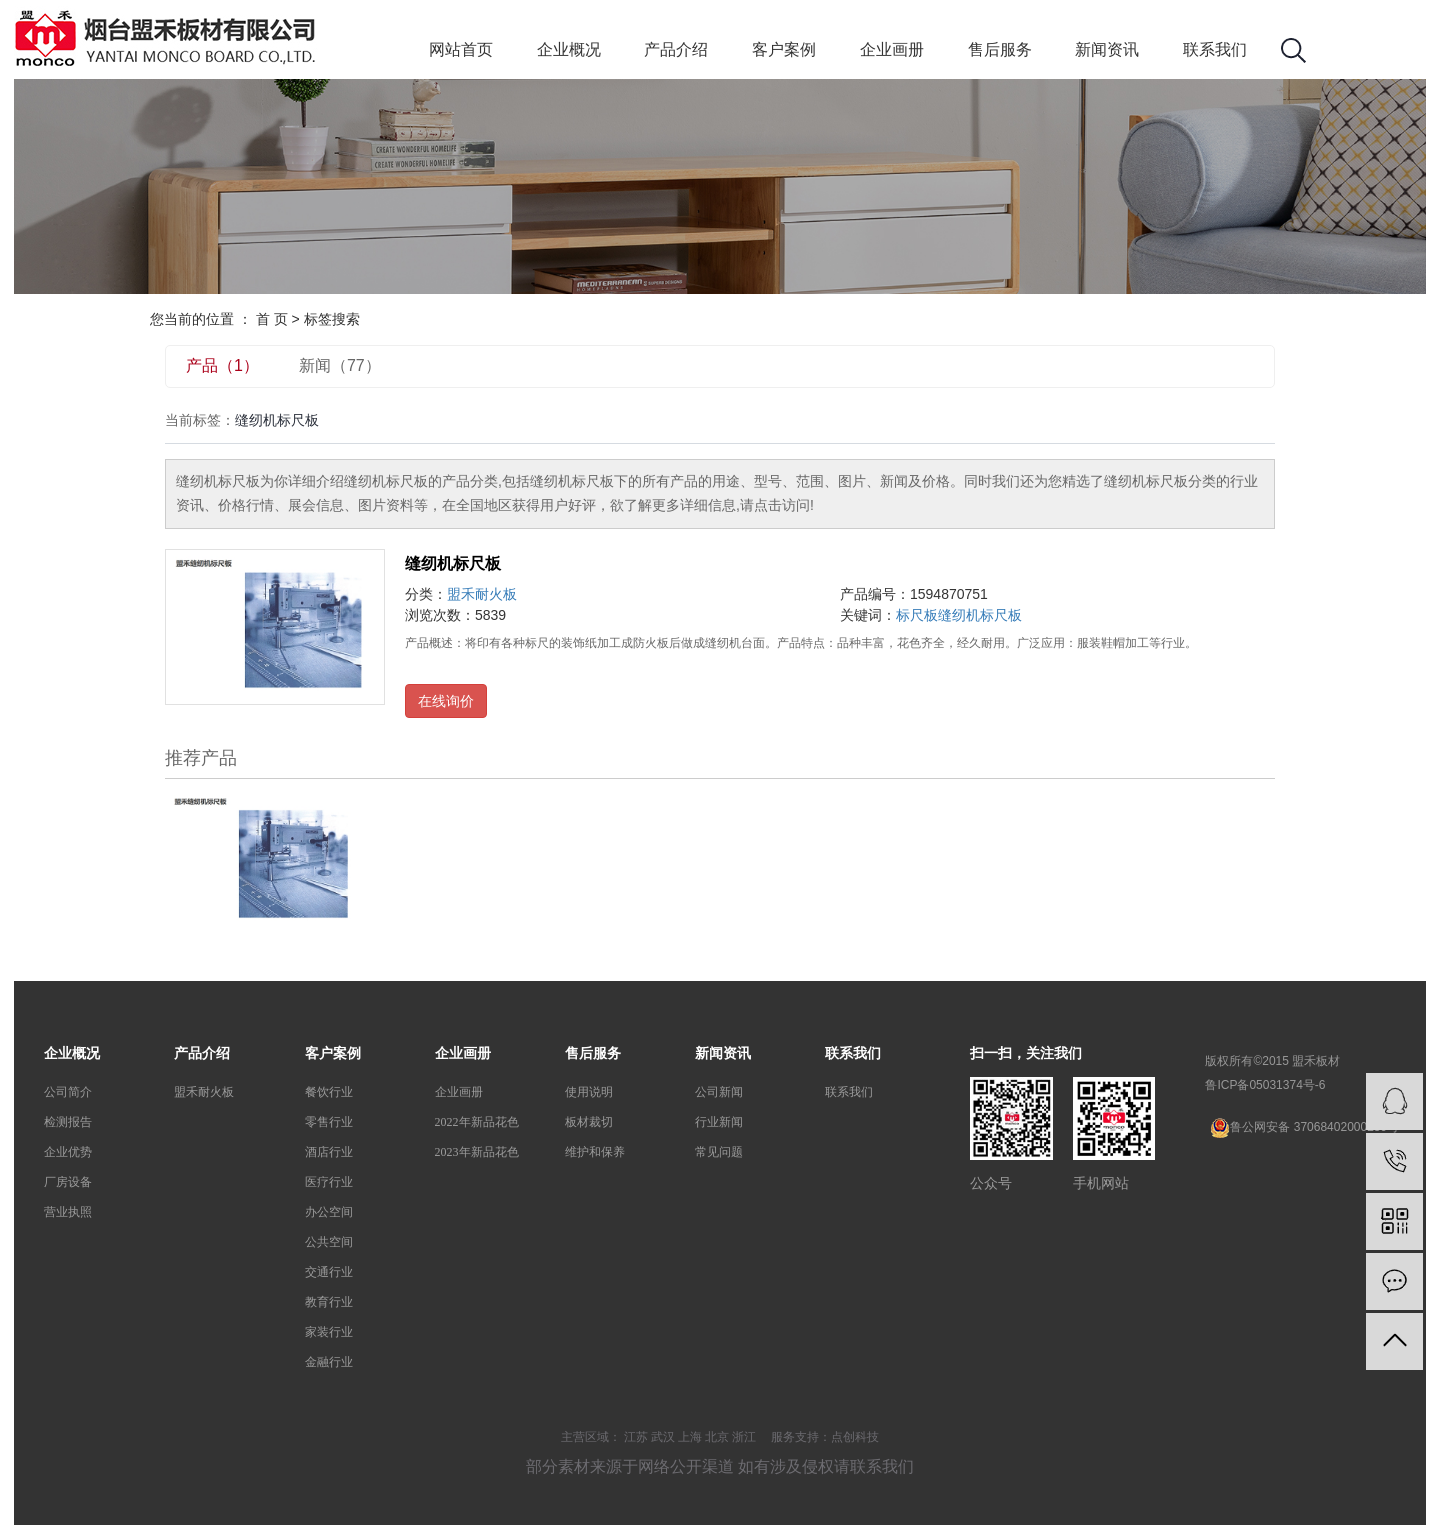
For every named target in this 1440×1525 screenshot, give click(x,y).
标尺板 (917, 615)
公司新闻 (719, 1092)
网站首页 (461, 49)
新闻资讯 (1107, 49)
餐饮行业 (329, 1092)
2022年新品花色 (477, 1122)
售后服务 (1000, 49)
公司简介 (68, 1092)
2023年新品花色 (477, 1152)
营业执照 (68, 1212)
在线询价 (446, 701)
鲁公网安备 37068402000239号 (1304, 1127)
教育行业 (329, 1302)
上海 (690, 1437)
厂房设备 (68, 1182)
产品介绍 (676, 49)
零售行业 (329, 1122)
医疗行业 (329, 1182)
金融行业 (329, 1362)
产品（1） (222, 365)
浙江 (744, 1437)
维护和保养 (595, 1152)
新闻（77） (340, 365)
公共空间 (329, 1242)
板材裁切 (589, 1122)
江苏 (636, 1437)
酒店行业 (329, 1152)
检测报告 (68, 1122)
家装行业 (329, 1332)
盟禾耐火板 (482, 594)
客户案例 (784, 49)
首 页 (272, 319)
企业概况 (569, 49)
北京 (717, 1437)
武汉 (663, 1437)
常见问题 (719, 1152)
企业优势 (68, 1152)
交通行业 (329, 1272)
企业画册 (892, 49)
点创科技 (855, 1437)
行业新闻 (719, 1122)
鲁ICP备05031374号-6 (1265, 1085)
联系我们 (1215, 49)
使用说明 (589, 1092)
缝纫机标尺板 (453, 563)
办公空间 (329, 1212)
